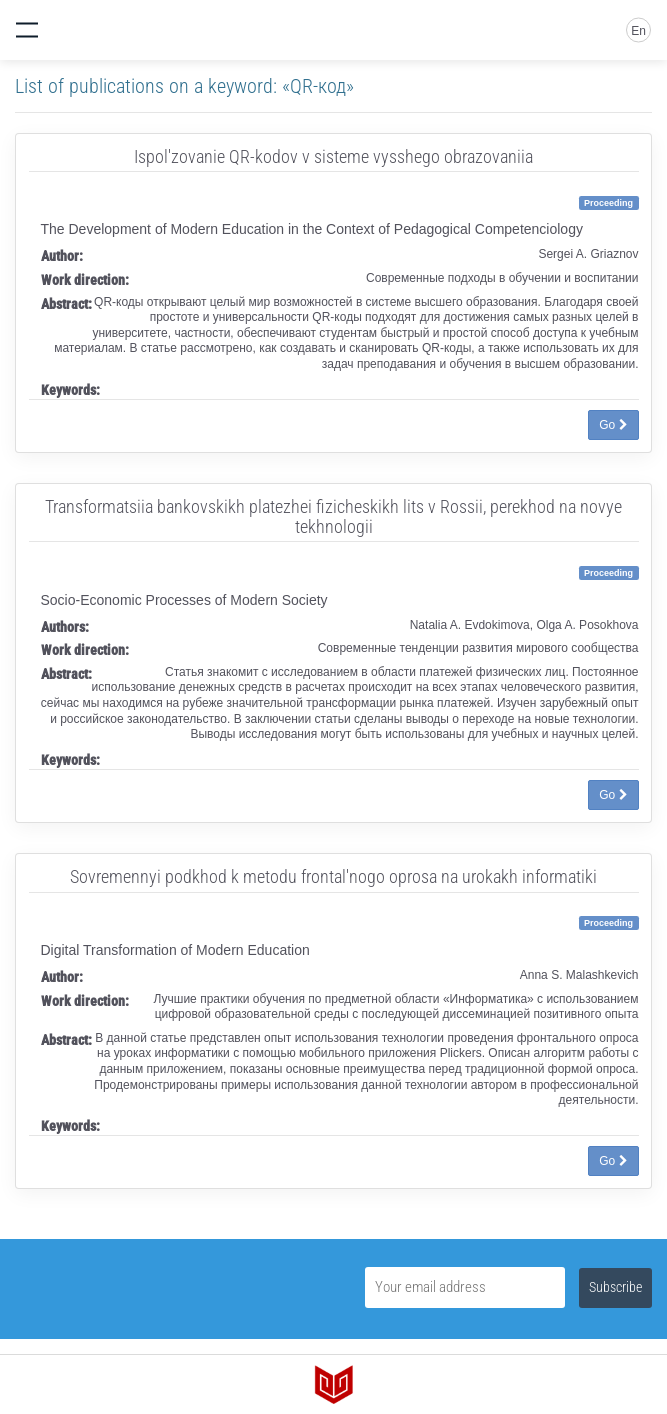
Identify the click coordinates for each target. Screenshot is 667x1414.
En (638, 31)
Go (613, 425)
